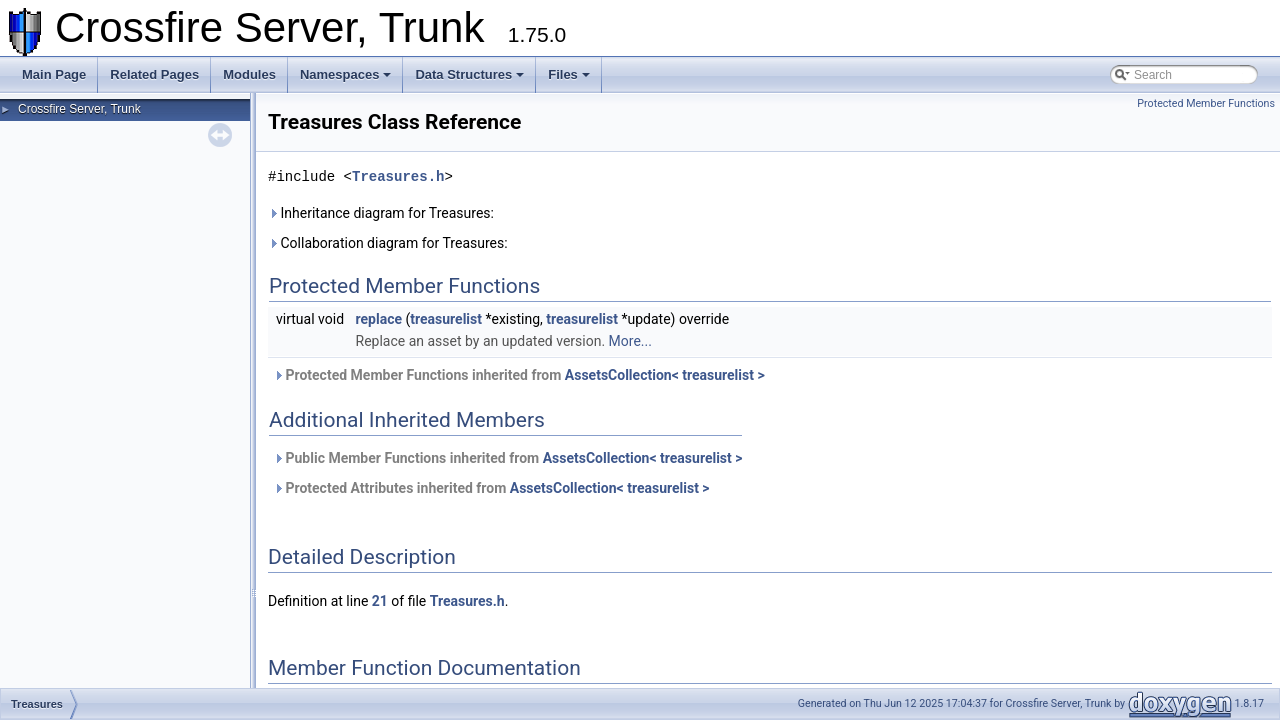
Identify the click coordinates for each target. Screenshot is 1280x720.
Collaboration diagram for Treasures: (388, 243)
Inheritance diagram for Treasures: (381, 213)
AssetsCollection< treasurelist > (665, 375)
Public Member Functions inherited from (508, 458)
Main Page (54, 74)
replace (379, 319)
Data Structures (469, 74)
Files (569, 74)
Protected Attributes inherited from (491, 488)
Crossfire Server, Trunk (79, 109)
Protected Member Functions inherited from (519, 375)
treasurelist (446, 319)
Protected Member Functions (1206, 103)
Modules (249, 74)
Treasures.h (398, 176)
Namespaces (346, 74)
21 (380, 601)
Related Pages (154, 74)
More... (630, 341)
